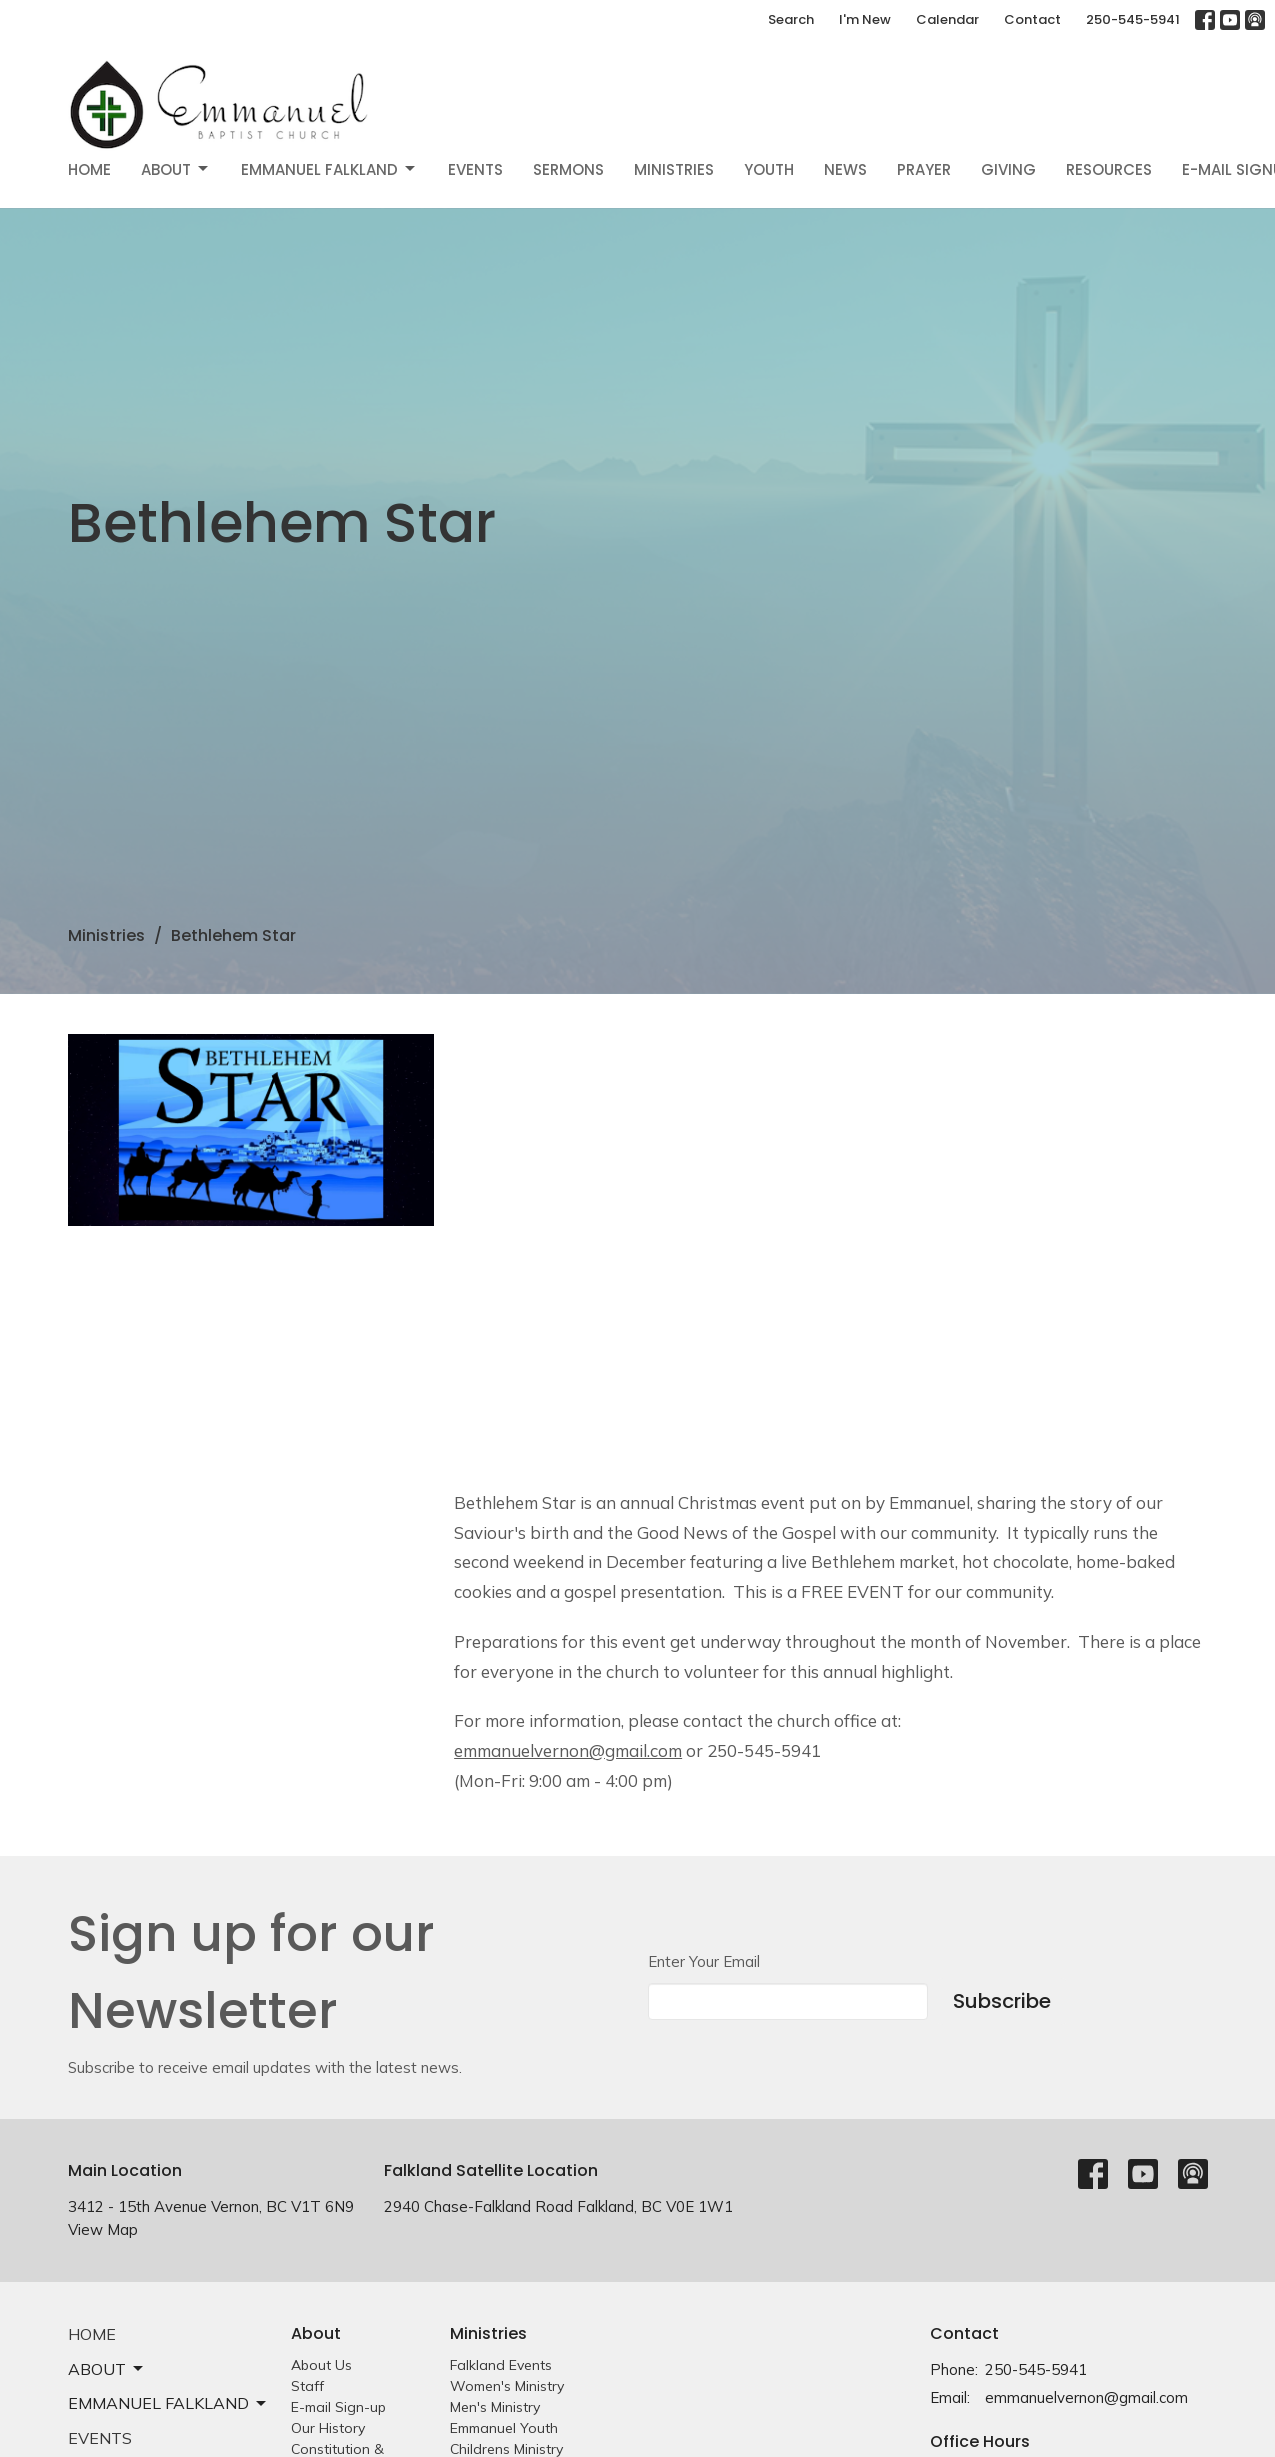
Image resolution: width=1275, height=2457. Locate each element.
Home (89, 169)
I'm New (865, 19)
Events (475, 169)
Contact (1032, 19)
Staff (307, 2386)
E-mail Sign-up (338, 2407)
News (845, 169)
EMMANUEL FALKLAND (329, 169)
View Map (103, 2229)
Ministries (674, 169)
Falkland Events (501, 2365)
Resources (1109, 169)
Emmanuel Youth (504, 2428)
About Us (321, 2365)
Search (791, 19)
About (176, 169)
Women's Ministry (507, 2386)
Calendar (947, 19)
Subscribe (1002, 2001)
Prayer (924, 169)
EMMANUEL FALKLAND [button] (168, 2403)
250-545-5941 (1133, 19)
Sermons (568, 169)
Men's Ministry (495, 2407)
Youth (769, 169)
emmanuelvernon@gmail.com (1086, 2397)
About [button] (107, 2369)
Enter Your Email (704, 1961)
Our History (328, 2428)
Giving (1008, 169)
